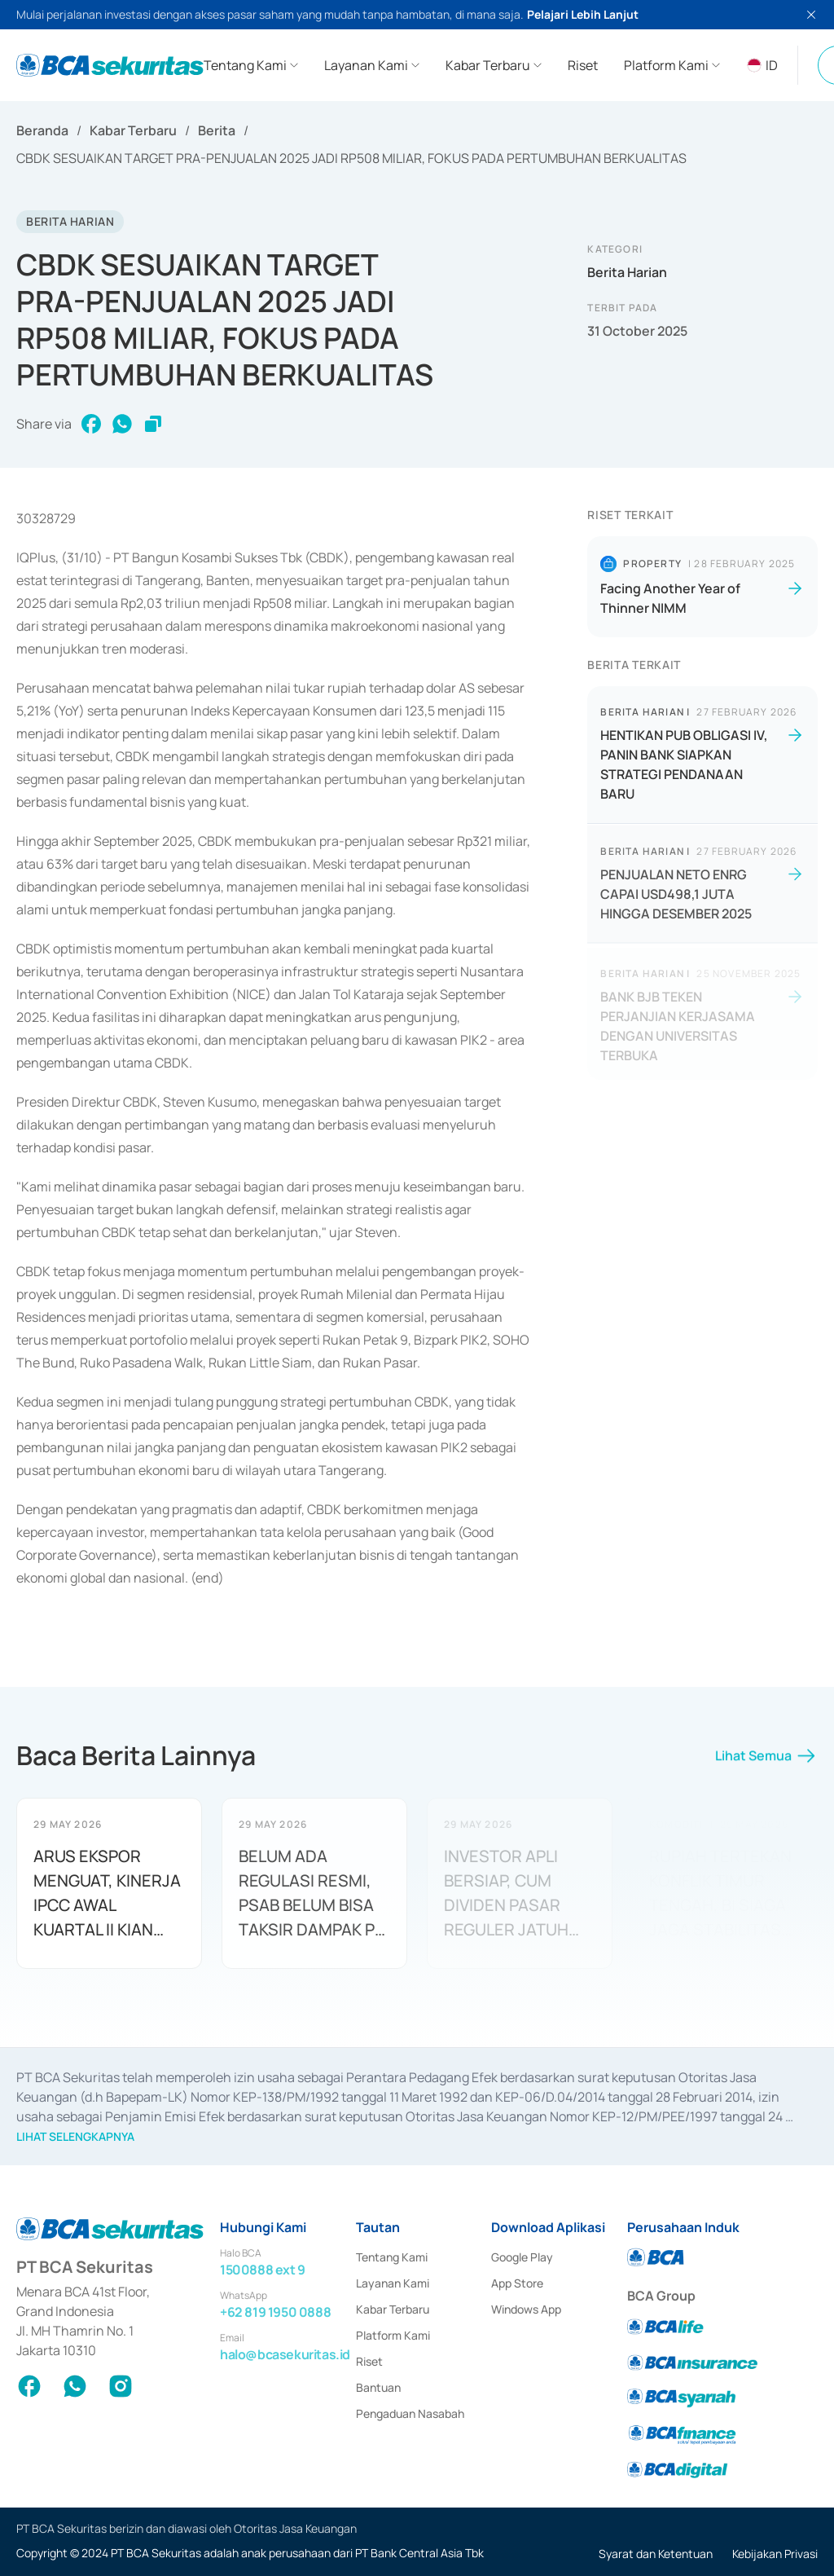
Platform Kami (393, 2335)
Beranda (42, 130)
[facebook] (91, 424)
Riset (369, 2361)
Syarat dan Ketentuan (656, 2553)
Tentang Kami (392, 2257)
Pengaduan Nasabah (410, 2413)
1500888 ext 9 (262, 2270)
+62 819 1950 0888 (275, 2312)
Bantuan (378, 2387)
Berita (216, 130)
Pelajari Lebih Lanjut (583, 14)
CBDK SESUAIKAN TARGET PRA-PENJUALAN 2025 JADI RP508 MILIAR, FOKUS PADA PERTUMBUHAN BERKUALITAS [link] (351, 158)
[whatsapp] (122, 423)
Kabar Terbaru (133, 130)
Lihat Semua (766, 1761)
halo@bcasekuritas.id (285, 2354)
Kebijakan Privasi (775, 2553)
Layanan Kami (392, 2283)
